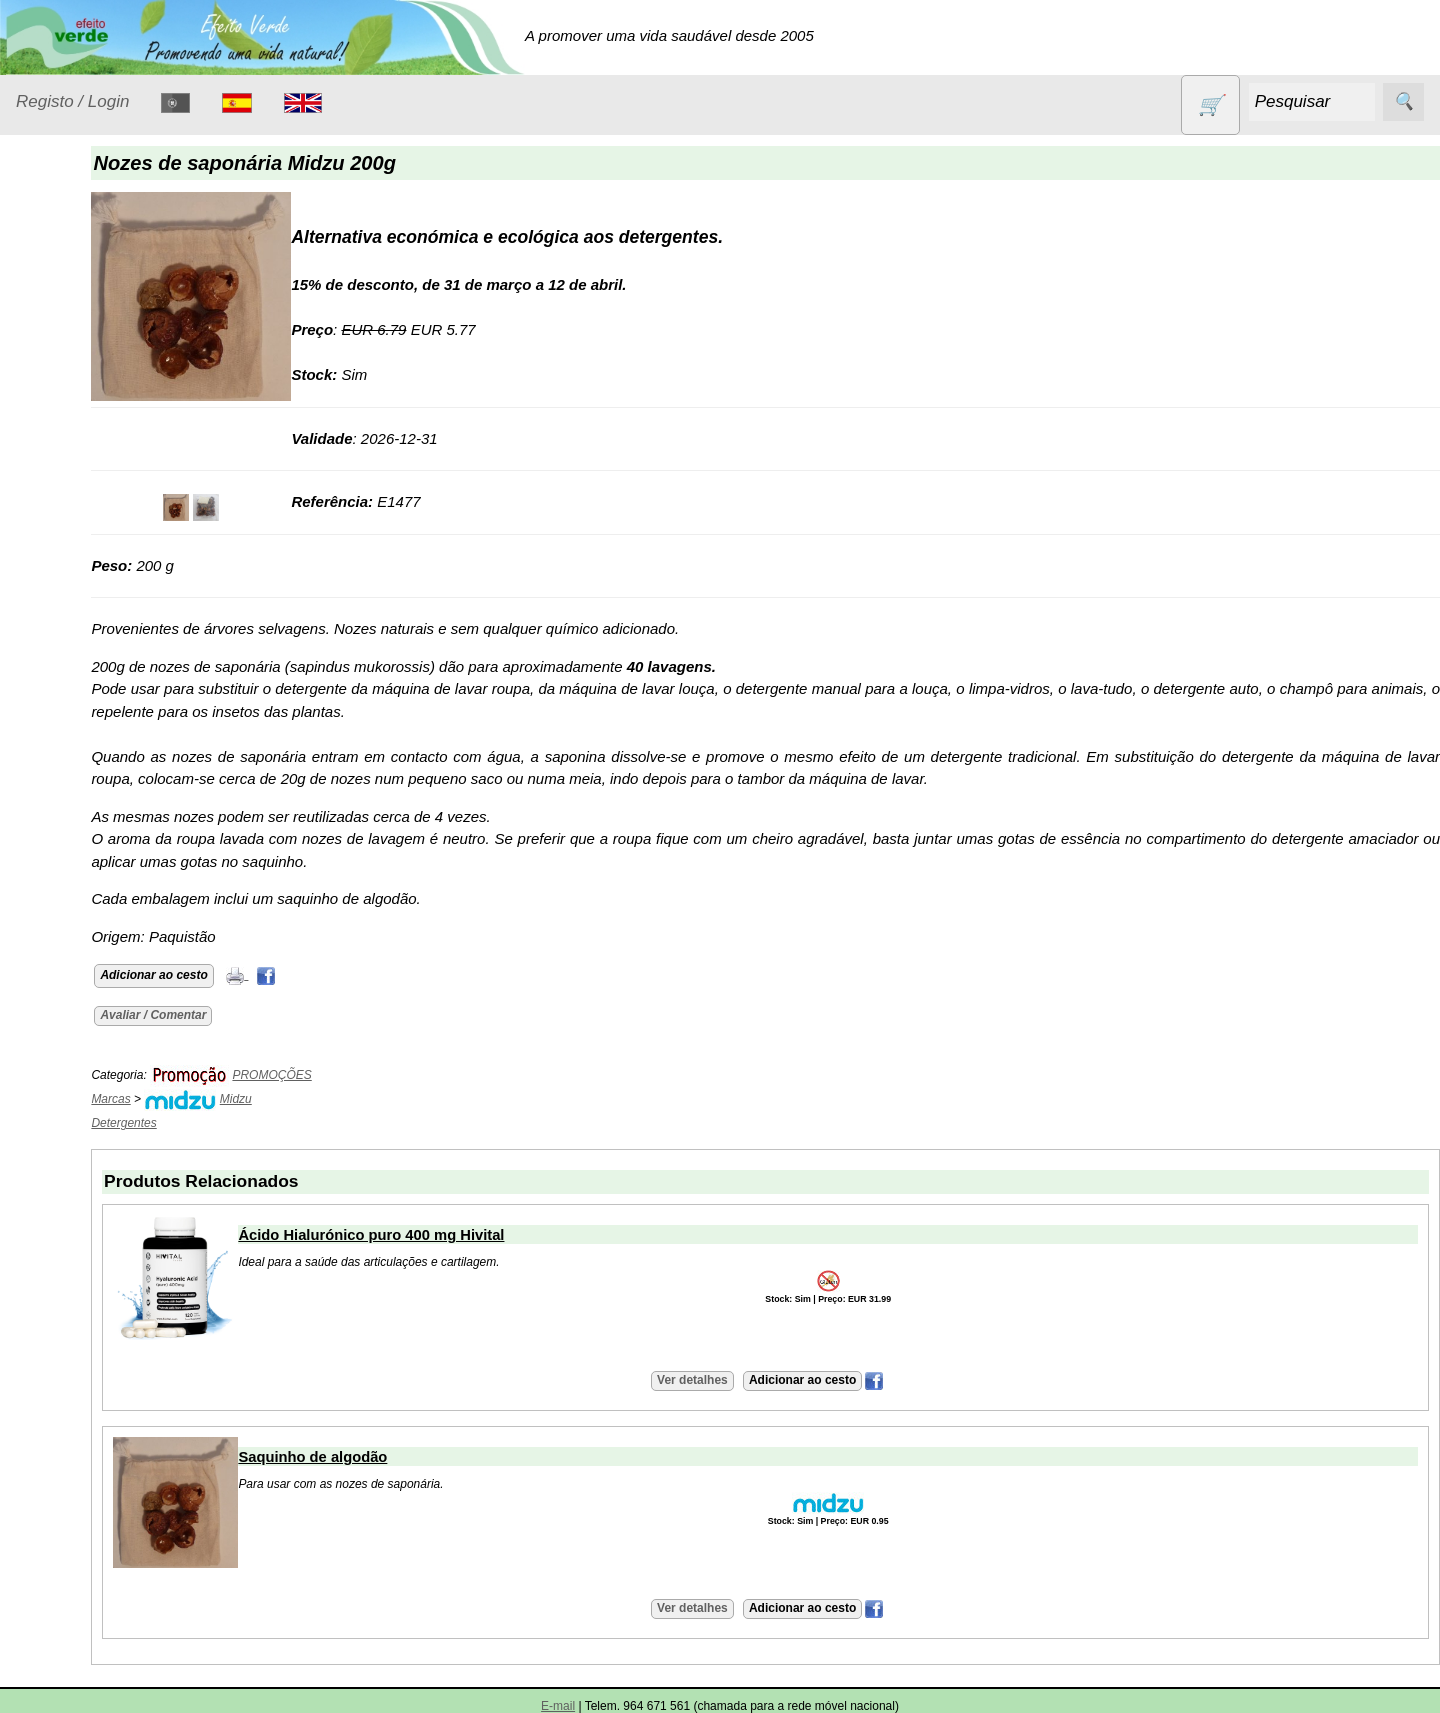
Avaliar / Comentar (262, 1015)
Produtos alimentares (79, 645)
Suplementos (84, 893)
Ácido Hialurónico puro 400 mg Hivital (480, 1235)
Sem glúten (78, 793)
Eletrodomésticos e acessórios (97, 446)
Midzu (344, 1099)
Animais (66, 318)
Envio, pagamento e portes (108, 1401)
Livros (60, 556)
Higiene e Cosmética (75, 507)
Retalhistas (101, 1236)
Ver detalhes (746, 1380)
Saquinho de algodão (421, 1457)
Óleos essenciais (96, 594)
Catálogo (46, 943)
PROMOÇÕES (89, 755)
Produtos (46, 268)
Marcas (219, 1099)
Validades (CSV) (119, 1033)
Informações (57, 1123)
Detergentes (81, 395)
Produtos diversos (70, 706)
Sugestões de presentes (86, 844)
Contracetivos (86, 357)
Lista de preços (115, 1001)
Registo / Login (72, 101)
